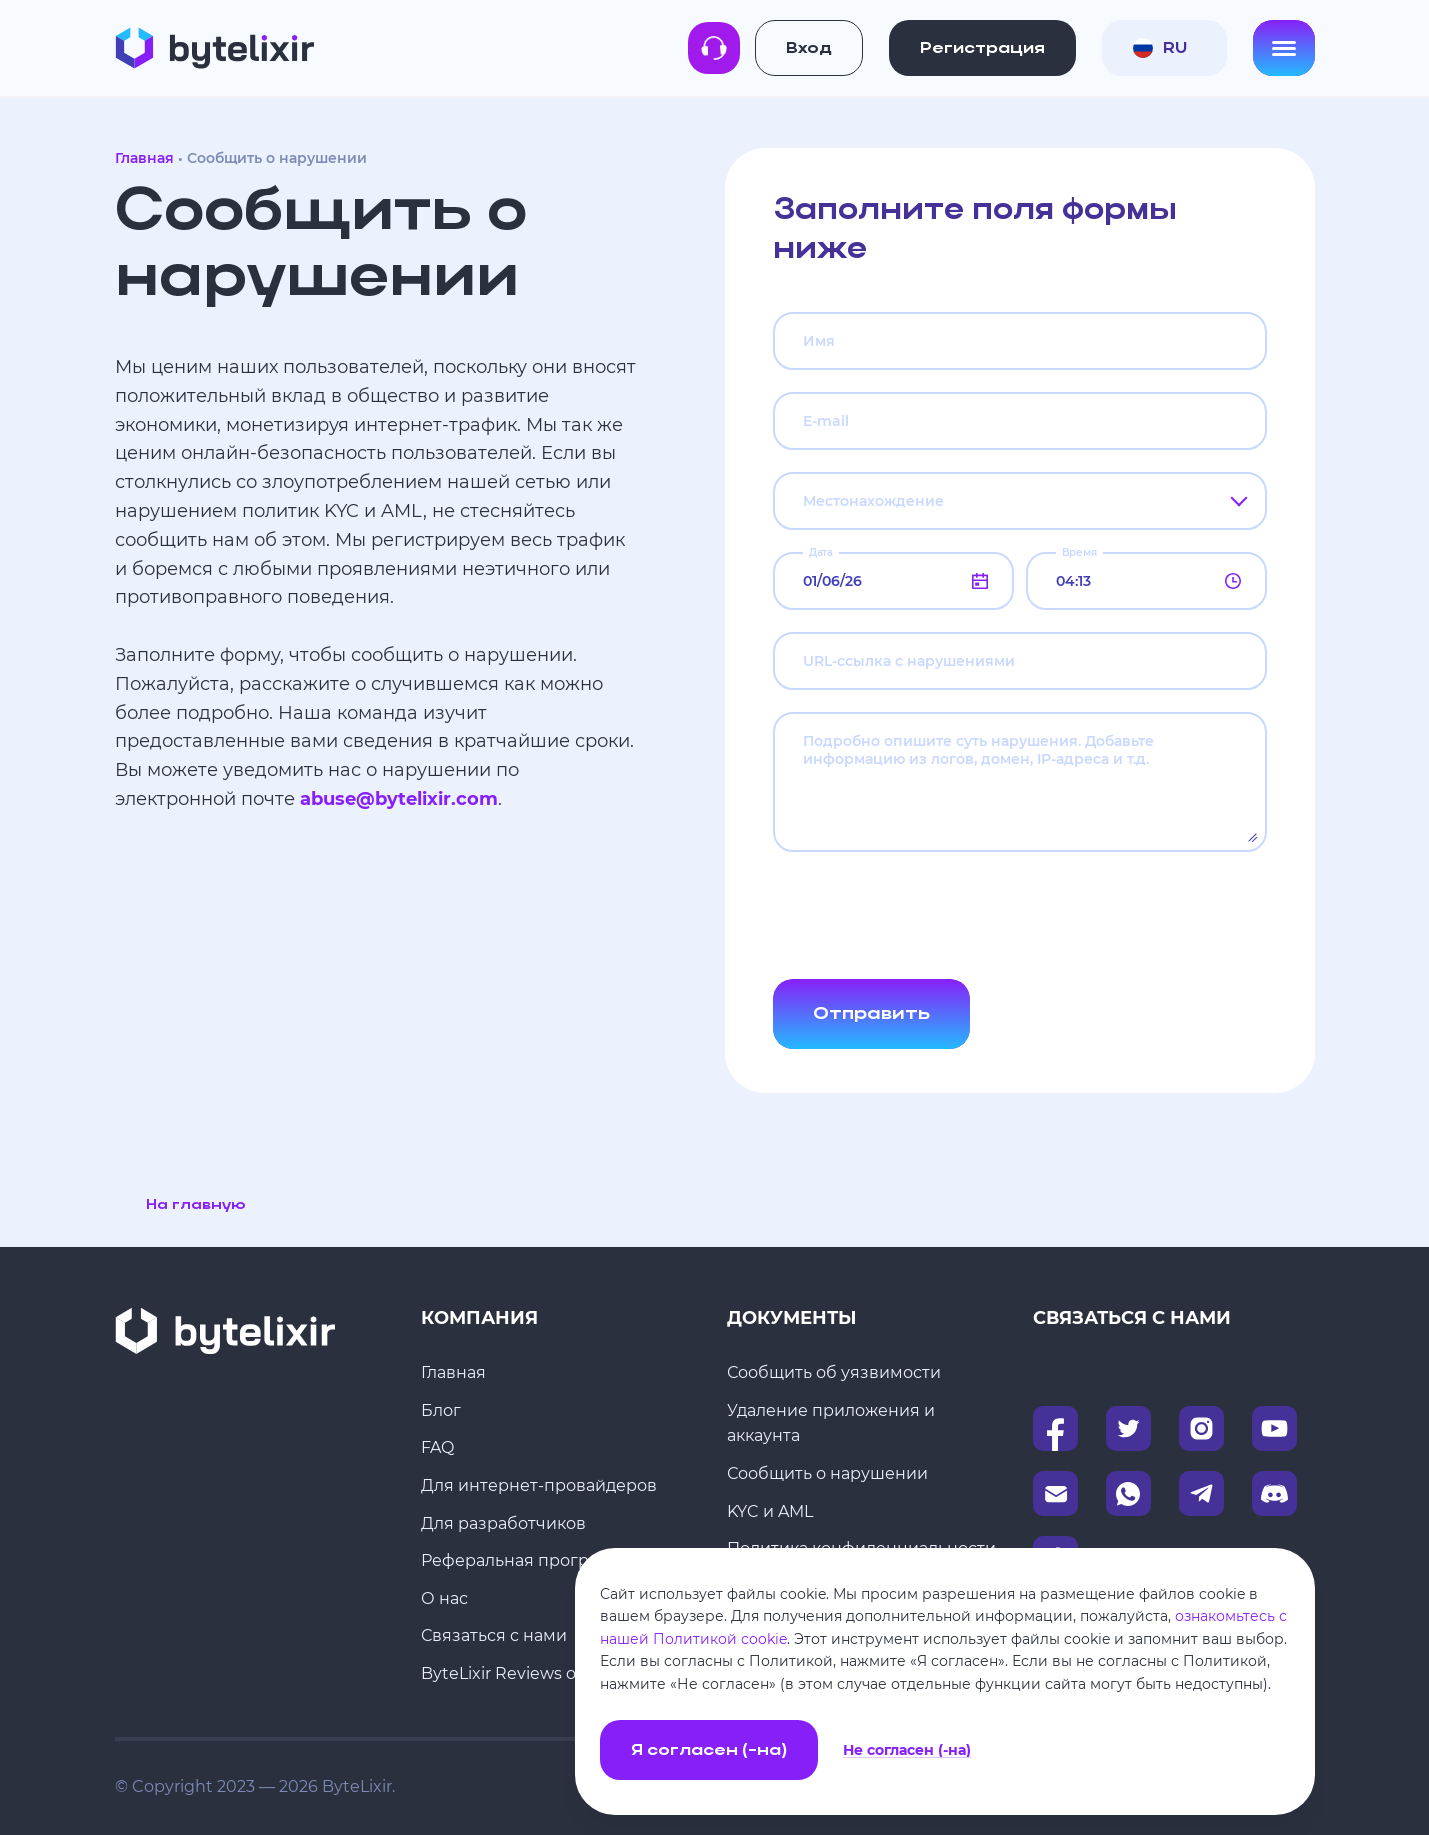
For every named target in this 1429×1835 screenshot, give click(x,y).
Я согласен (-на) (709, 1751)
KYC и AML (770, 1511)
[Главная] (214, 48)
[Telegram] (1201, 1493)
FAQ (437, 1447)
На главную (195, 1205)
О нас (444, 1598)
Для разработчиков (503, 1523)
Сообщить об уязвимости (834, 1372)
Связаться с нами (494, 1635)
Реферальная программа (527, 1560)
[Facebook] (1055, 1428)
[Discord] (1274, 1493)
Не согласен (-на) (907, 1750)
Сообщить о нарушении (827, 1473)
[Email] (1055, 1493)
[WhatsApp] (1128, 1493)
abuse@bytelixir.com (399, 799)
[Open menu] (1284, 48)
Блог (441, 1410)
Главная (144, 158)
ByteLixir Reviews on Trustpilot (544, 1673)
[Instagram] (1201, 1428)
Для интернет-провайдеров (539, 1485)
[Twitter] (1128, 1428)
